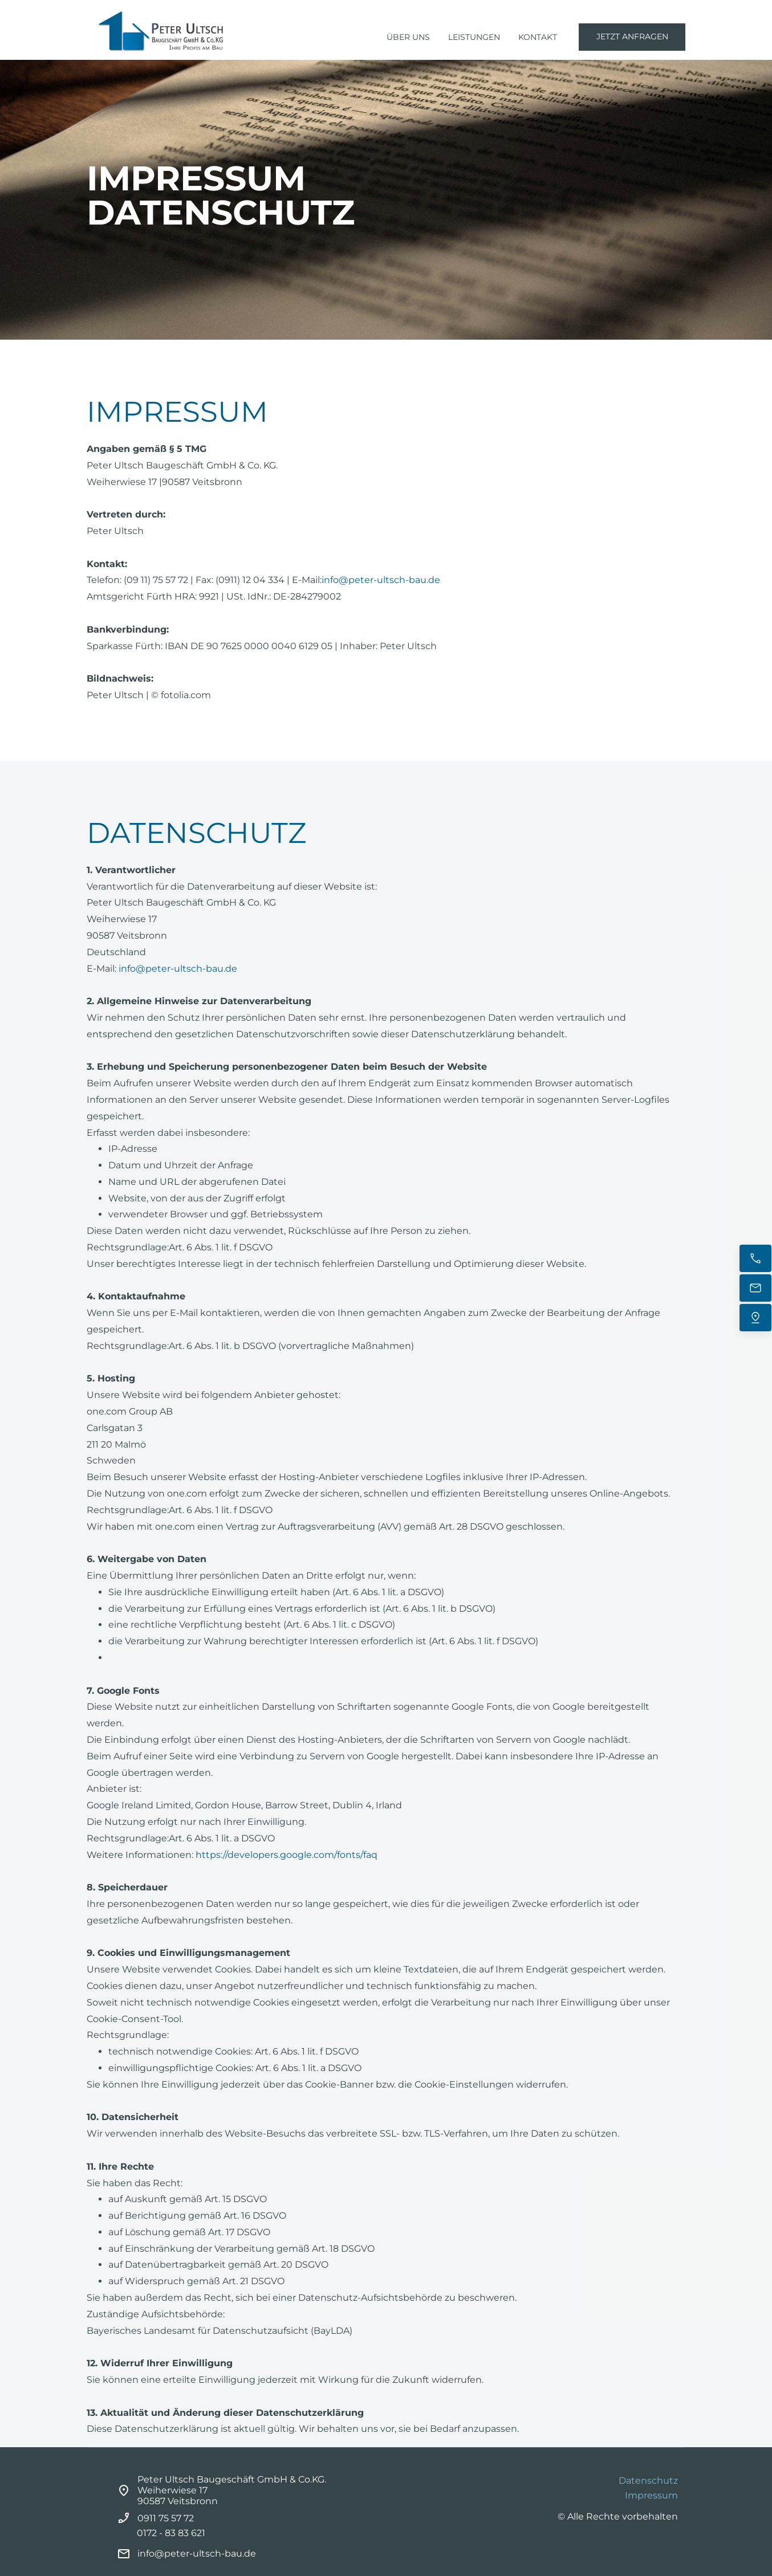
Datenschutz (648, 2480)
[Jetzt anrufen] (755, 1258)
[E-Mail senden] (755, 1288)
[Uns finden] (755, 1317)
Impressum (651, 2495)
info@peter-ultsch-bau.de (381, 579)
